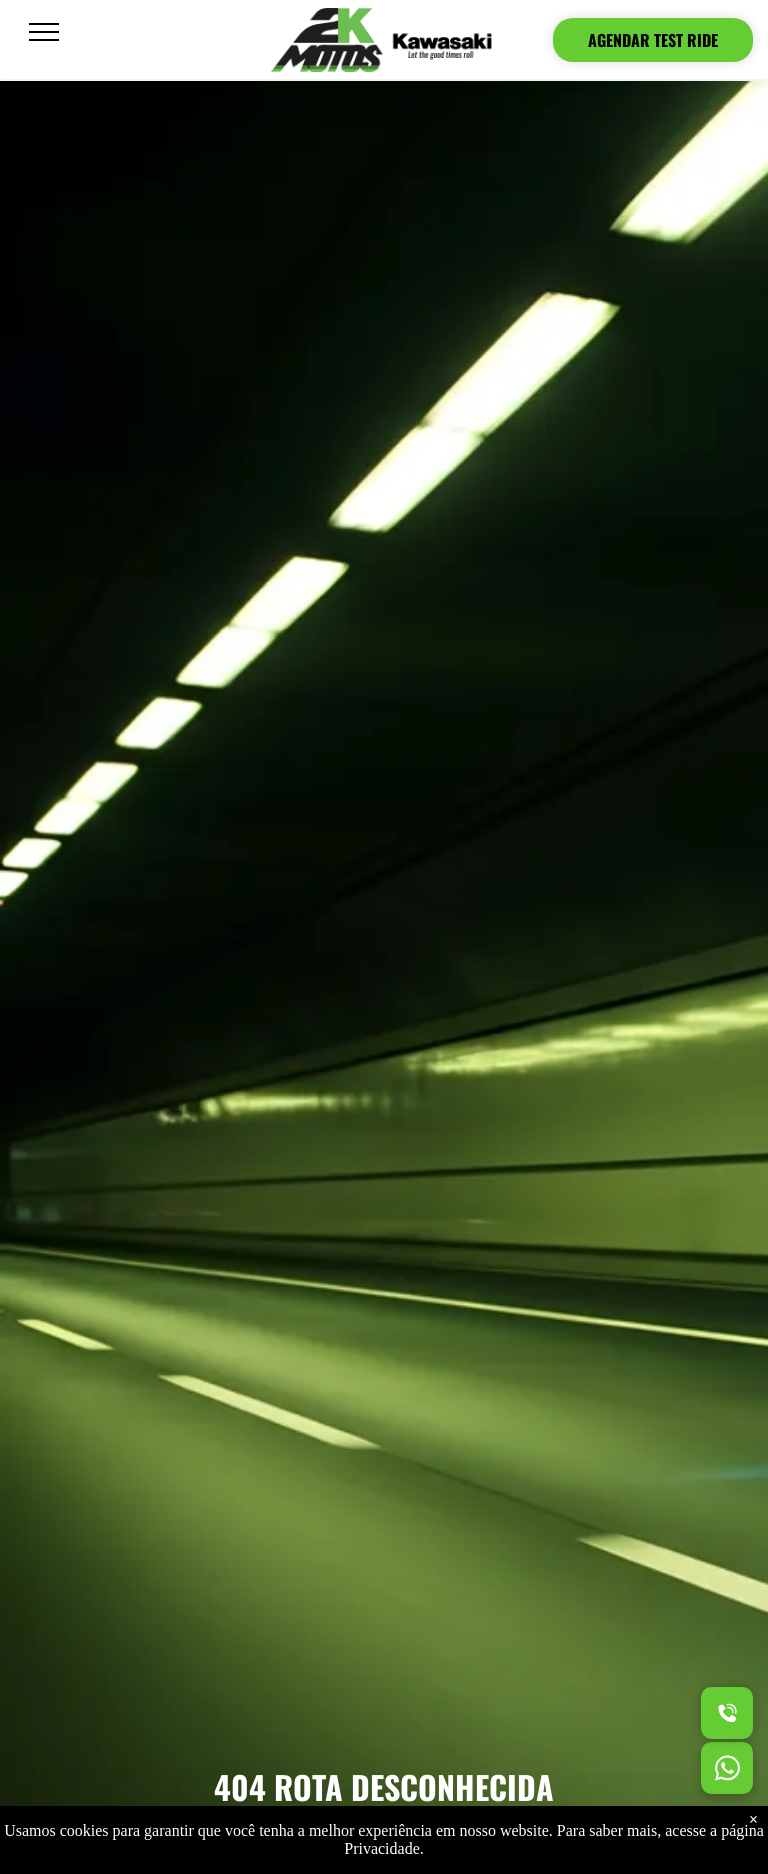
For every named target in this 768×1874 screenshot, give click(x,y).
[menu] (44, 32)
